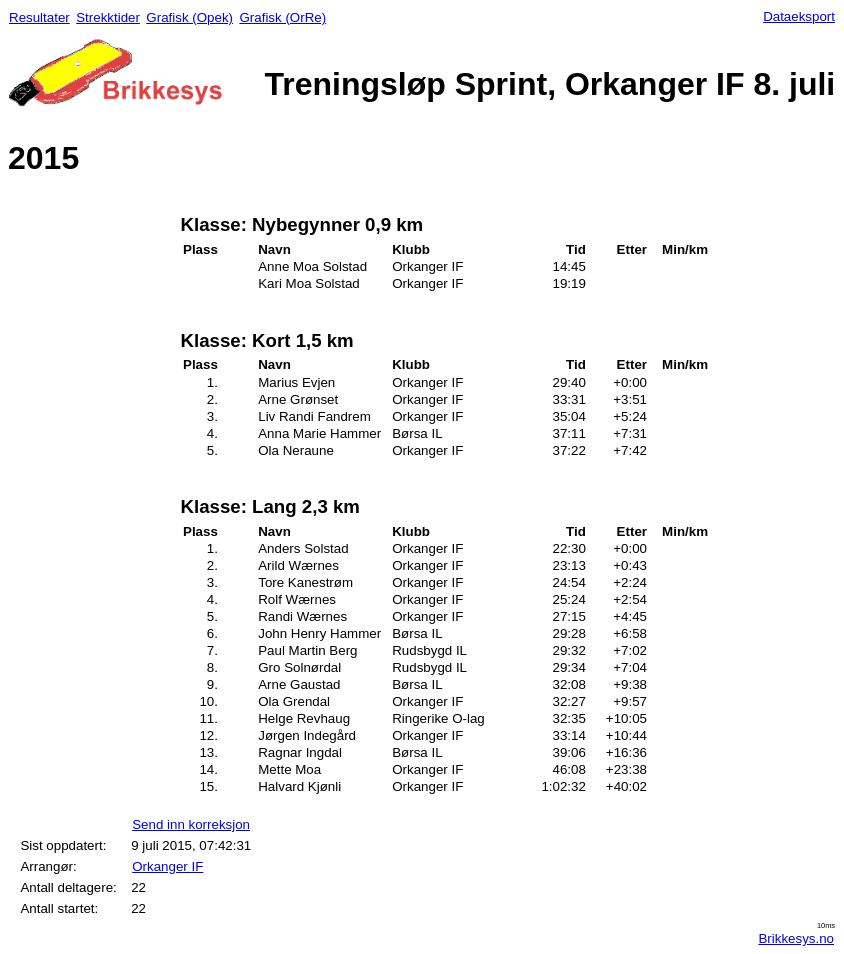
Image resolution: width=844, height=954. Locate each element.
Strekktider (108, 17)
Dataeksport (799, 16)
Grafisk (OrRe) (282, 17)
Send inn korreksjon (191, 824)
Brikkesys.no (796, 938)
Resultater (39, 17)
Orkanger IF (167, 866)
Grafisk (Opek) (189, 17)
